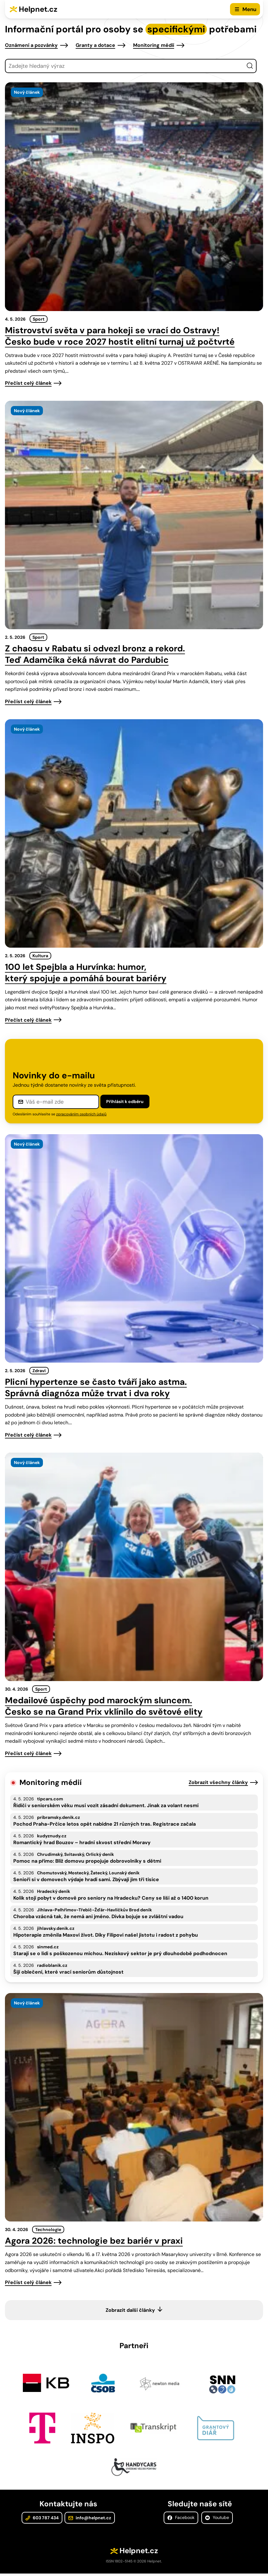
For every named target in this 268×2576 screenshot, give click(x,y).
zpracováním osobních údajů (81, 1114)
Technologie (48, 2229)
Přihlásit (125, 1101)
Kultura (40, 955)
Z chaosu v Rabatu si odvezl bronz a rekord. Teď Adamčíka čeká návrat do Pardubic (95, 654)
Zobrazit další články (130, 2310)
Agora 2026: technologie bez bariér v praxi (94, 2240)
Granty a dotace (95, 45)
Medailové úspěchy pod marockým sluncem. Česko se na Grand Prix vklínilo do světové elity (104, 1706)
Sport (38, 319)
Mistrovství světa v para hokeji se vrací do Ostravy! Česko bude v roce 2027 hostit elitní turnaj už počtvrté (120, 336)
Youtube (217, 2520)
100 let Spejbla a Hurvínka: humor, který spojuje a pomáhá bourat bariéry (85, 972)
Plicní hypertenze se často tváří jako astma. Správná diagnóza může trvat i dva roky (96, 1387)
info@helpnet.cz (89, 2520)
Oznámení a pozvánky (31, 45)
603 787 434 (42, 2520)
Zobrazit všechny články (218, 1782)
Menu (249, 9)
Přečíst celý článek (28, 383)
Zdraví (39, 1370)
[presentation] (134, 196)
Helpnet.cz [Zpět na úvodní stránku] (38, 9)
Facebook (181, 2520)
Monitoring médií (153, 45)
